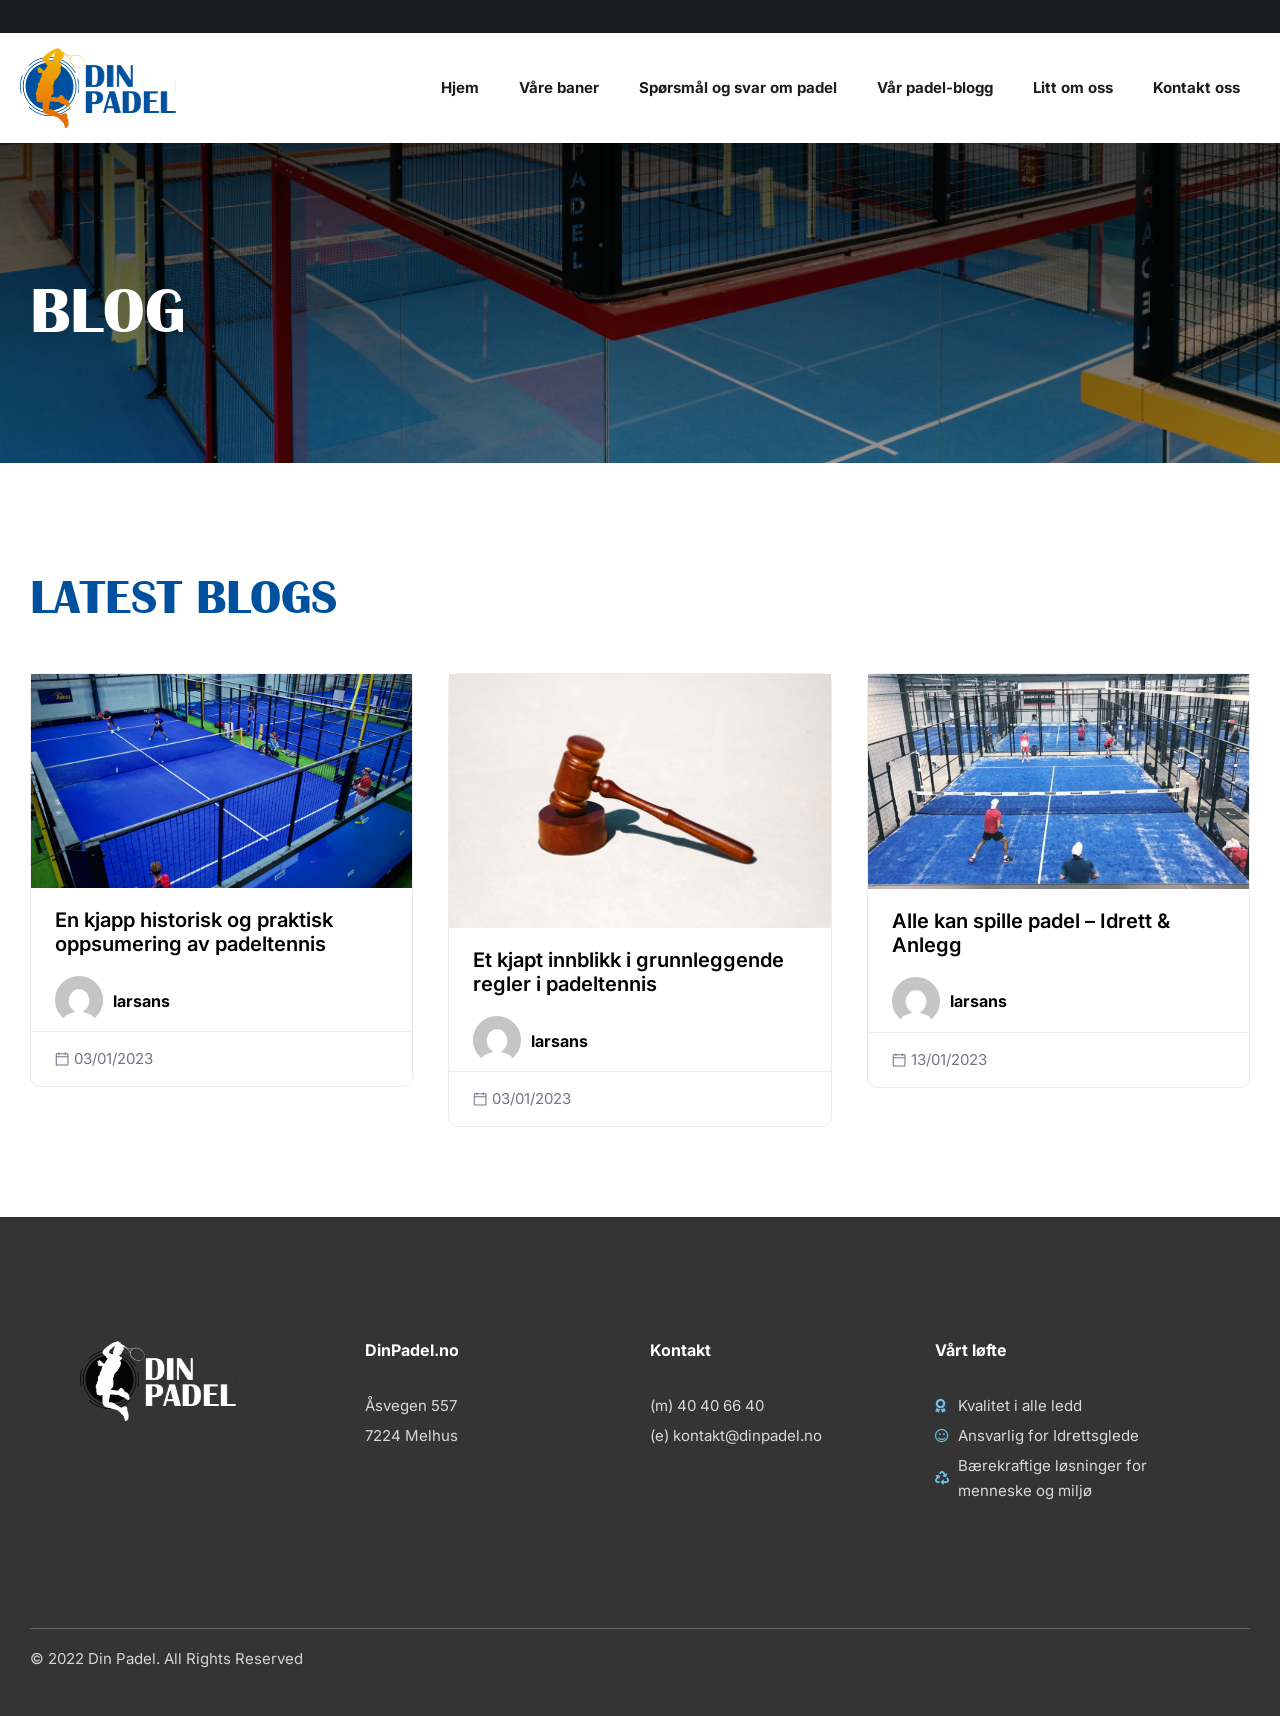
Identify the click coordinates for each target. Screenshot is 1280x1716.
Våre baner (559, 87)
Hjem (460, 87)
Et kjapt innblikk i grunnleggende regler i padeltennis (628, 972)
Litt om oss (1073, 87)
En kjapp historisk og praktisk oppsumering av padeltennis (194, 932)
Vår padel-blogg (935, 87)
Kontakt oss (1196, 87)
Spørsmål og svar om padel (738, 87)
